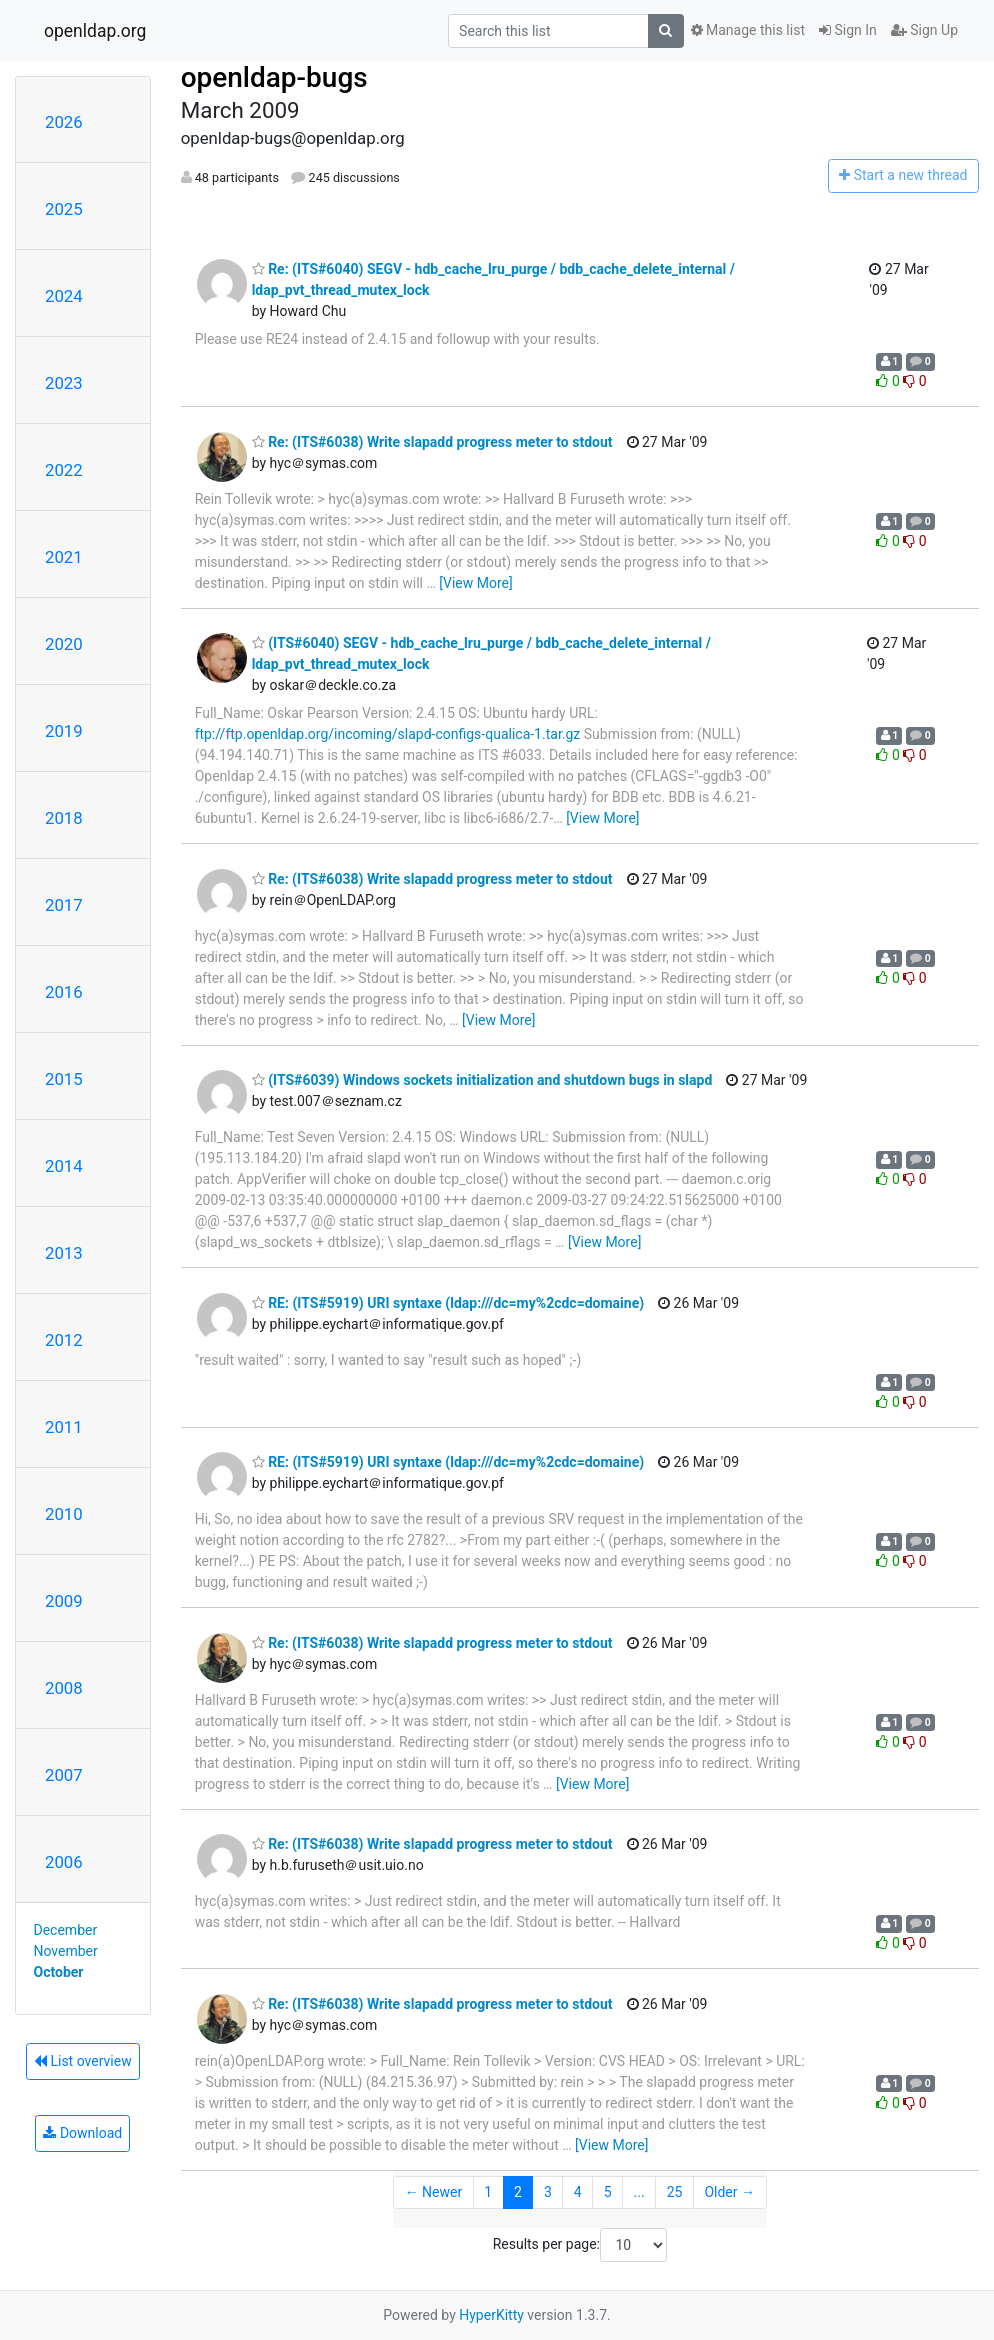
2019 (64, 731)
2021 (64, 557)
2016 (64, 992)
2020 (64, 644)
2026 (64, 122)
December (66, 1930)
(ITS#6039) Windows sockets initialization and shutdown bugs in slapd (482, 1080)
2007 (64, 1775)
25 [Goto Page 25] (675, 2192)
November (66, 1951)
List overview (83, 2061)
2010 (64, 1514)
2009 (64, 1601)
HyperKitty (491, 2315)
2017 (64, 905)
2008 (64, 1688)
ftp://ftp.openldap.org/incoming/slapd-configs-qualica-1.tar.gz (388, 734)
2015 (64, 1079)
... (639, 2192)
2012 (64, 1340)
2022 (64, 470)
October (59, 1972)
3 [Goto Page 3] (548, 2192)
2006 (64, 1862)
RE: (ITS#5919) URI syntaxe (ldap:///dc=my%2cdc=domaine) (448, 1303)
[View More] (475, 583)
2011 (64, 1427)
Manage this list (748, 30)
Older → (729, 2192)
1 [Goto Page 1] (488, 2192)
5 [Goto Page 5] (608, 2192)
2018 (64, 818)
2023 (64, 383)
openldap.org (95, 31)
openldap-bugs (274, 77)
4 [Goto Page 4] (578, 2192)
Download (82, 2133)
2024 (64, 296)
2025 (64, 209)
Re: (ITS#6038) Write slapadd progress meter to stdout (432, 442)
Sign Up (924, 30)
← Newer (434, 2192)
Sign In (848, 30)
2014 (64, 1166)
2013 (64, 1253)
